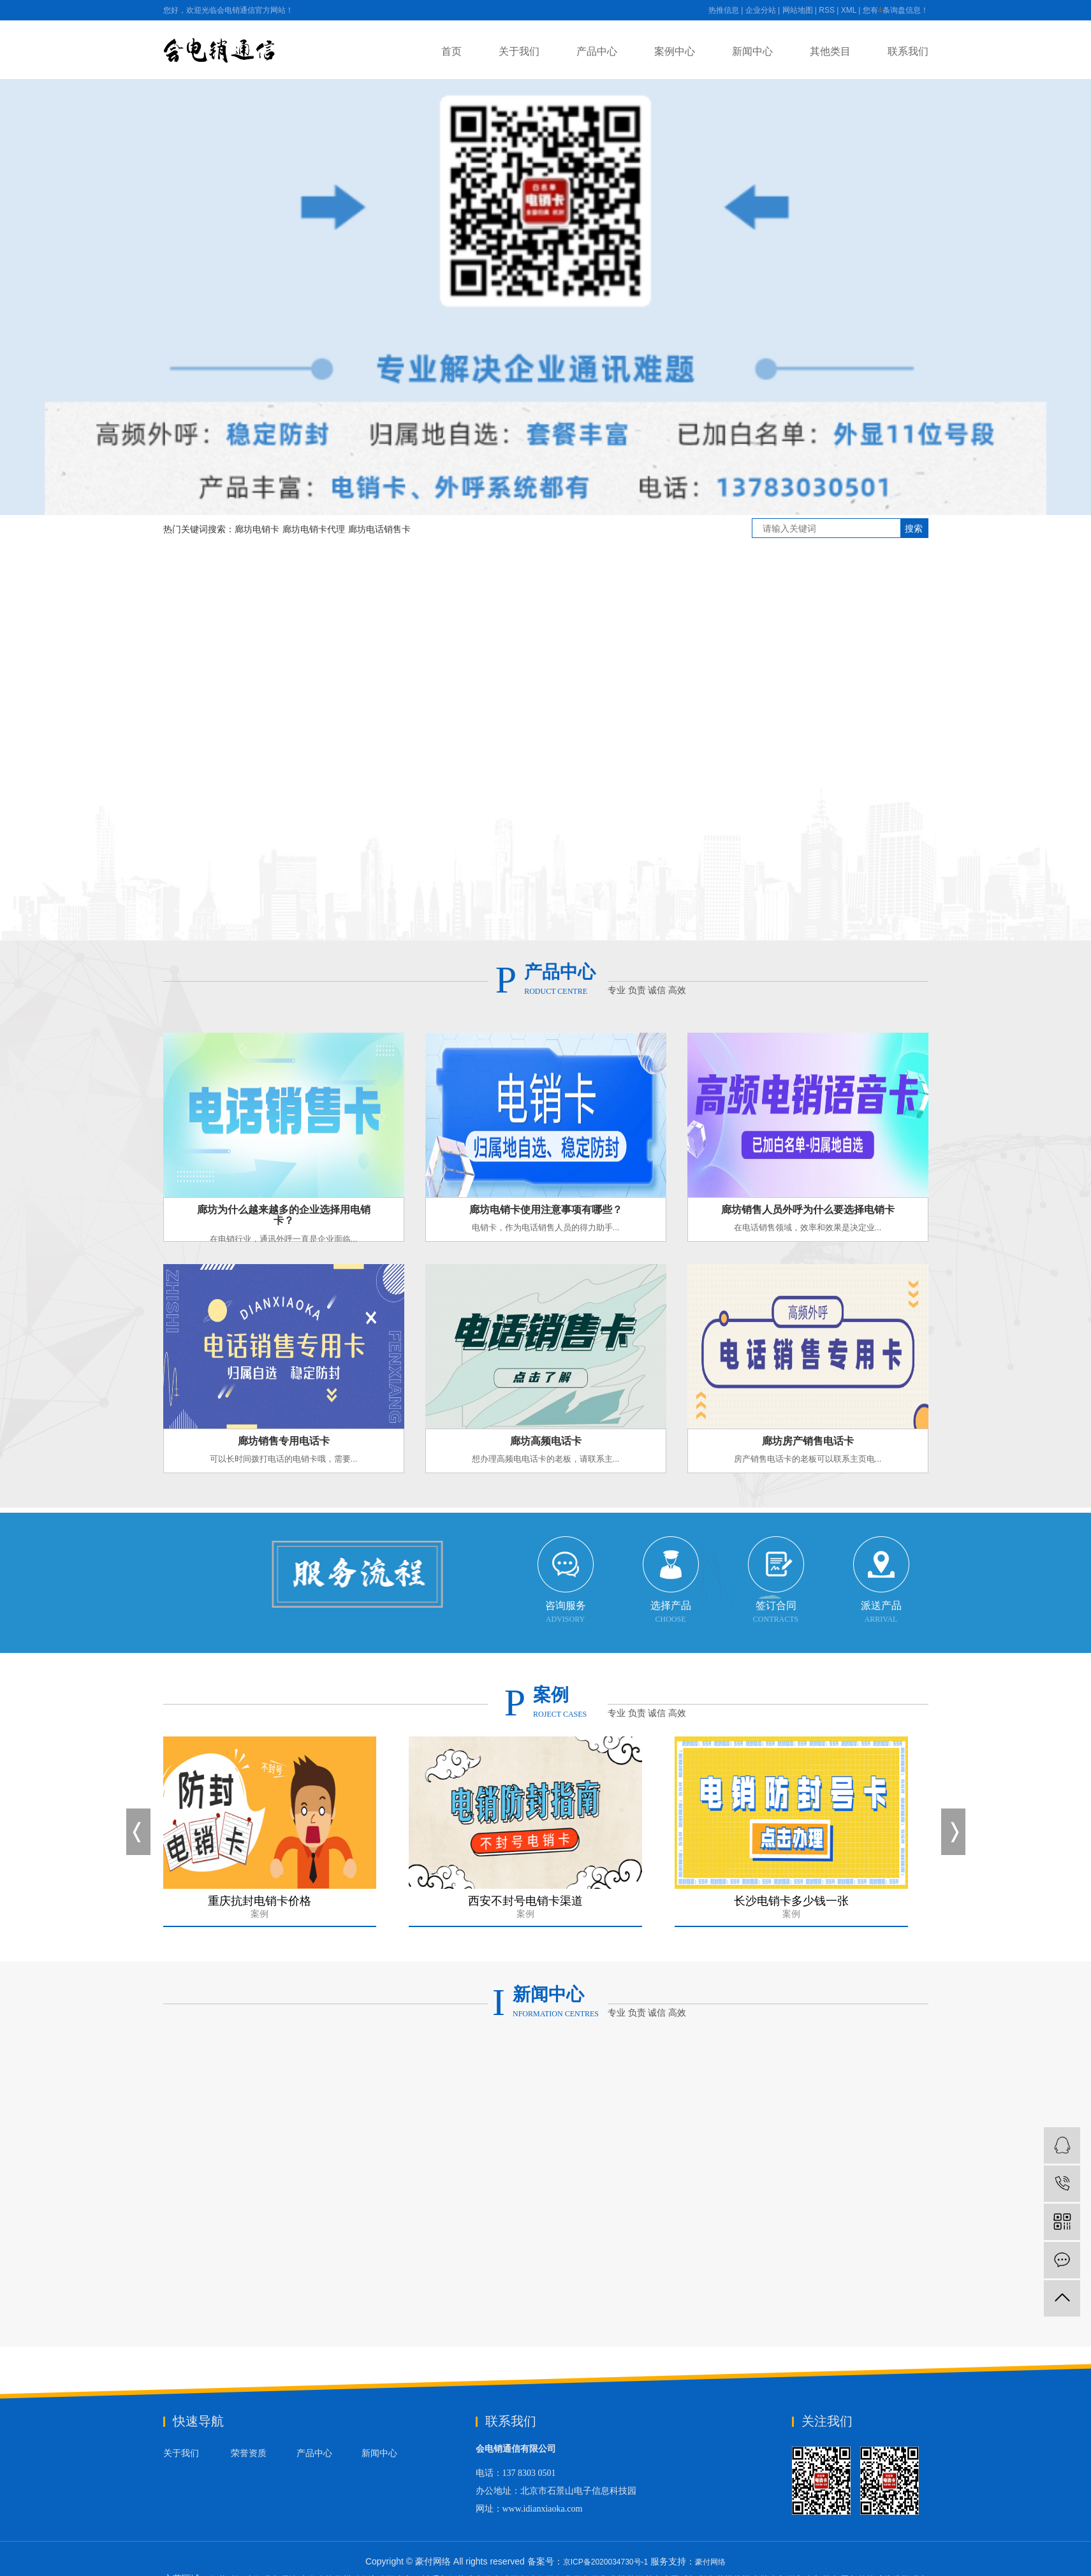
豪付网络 (710, 2562)
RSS (827, 10)
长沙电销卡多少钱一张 (794, 1910)
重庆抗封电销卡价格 (262, 1910)
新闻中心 (752, 51)
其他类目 (830, 51)
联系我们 (908, 51)
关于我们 (519, 51)
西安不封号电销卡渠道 (528, 1910)
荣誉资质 (249, 2453)
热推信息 (723, 10)
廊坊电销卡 (257, 529)
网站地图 (797, 10)
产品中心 (596, 51)
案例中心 (674, 51)
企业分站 (760, 10)
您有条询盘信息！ (895, 10)
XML (848, 10)
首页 (451, 51)
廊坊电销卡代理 (313, 529)
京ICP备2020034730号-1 (605, 2562)
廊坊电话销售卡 (379, 529)
